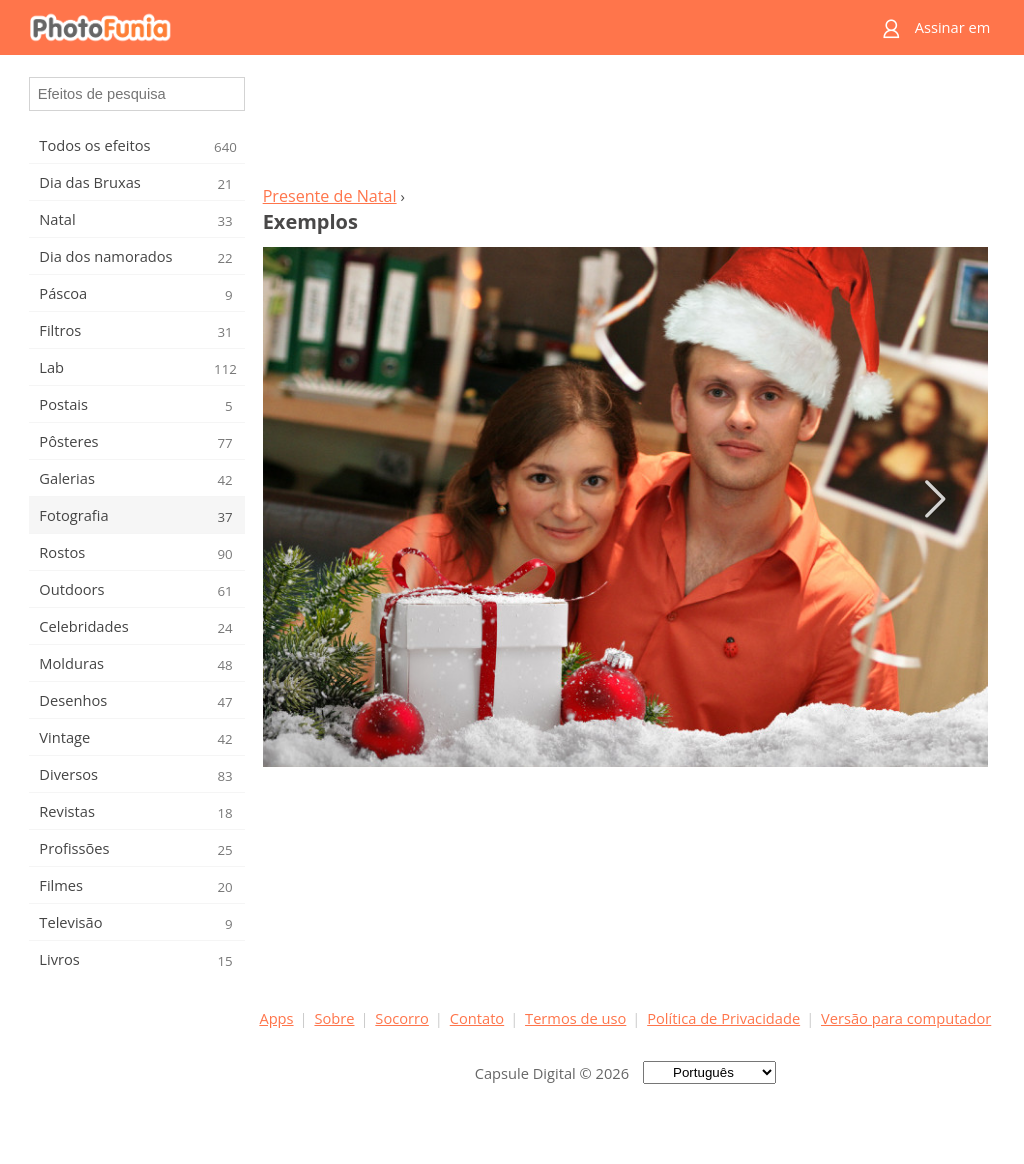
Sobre (334, 1018)
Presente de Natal (330, 196)
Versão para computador (906, 1018)
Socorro (402, 1018)
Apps (276, 1018)
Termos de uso (575, 1018)
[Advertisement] (625, 126)
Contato (477, 1018)
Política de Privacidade (723, 1018)
